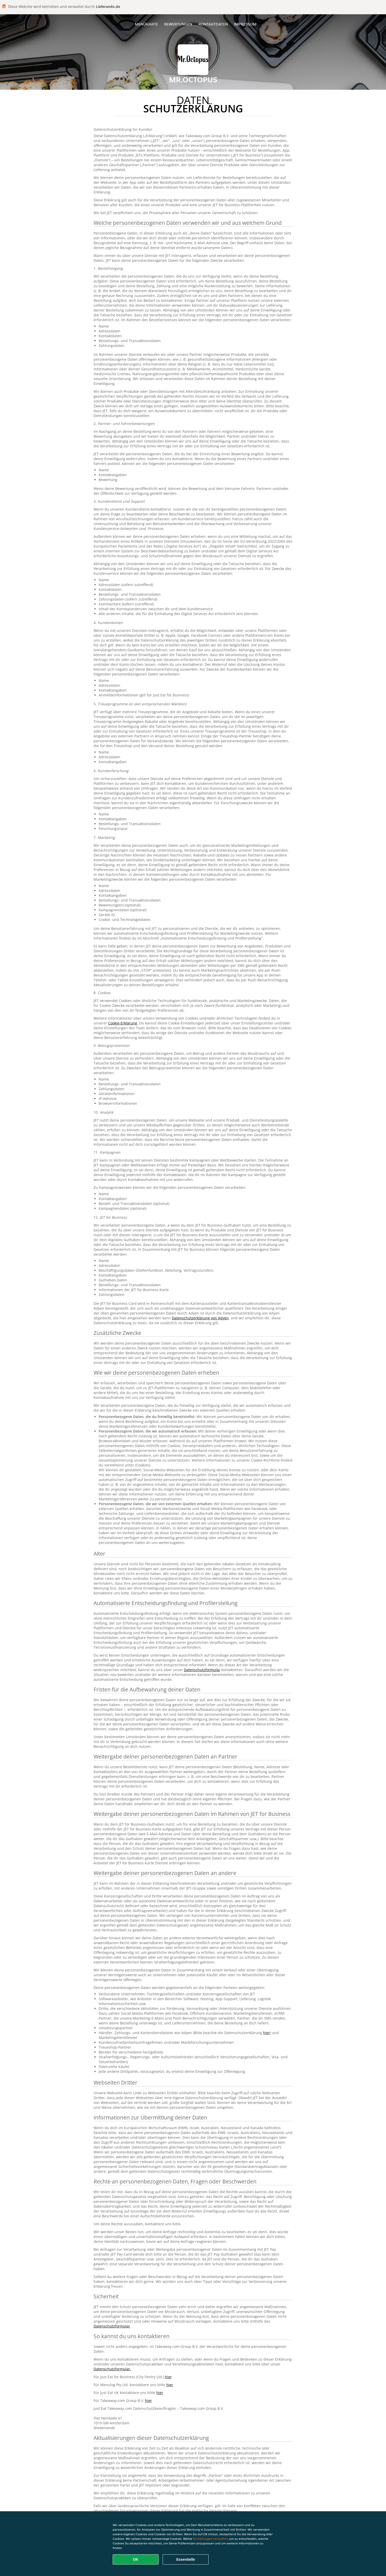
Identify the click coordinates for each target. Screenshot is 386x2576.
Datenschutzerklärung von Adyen (200, 1318)
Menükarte (146, 24)
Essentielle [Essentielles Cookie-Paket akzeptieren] (185, 2559)
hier (266, 2032)
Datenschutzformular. (112, 2368)
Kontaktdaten (213, 24)
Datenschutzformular (202, 1669)
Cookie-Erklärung (122, 1023)
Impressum (245, 24)
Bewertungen (178, 24)
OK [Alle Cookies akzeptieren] (135, 2559)
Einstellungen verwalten (210, 2539)
